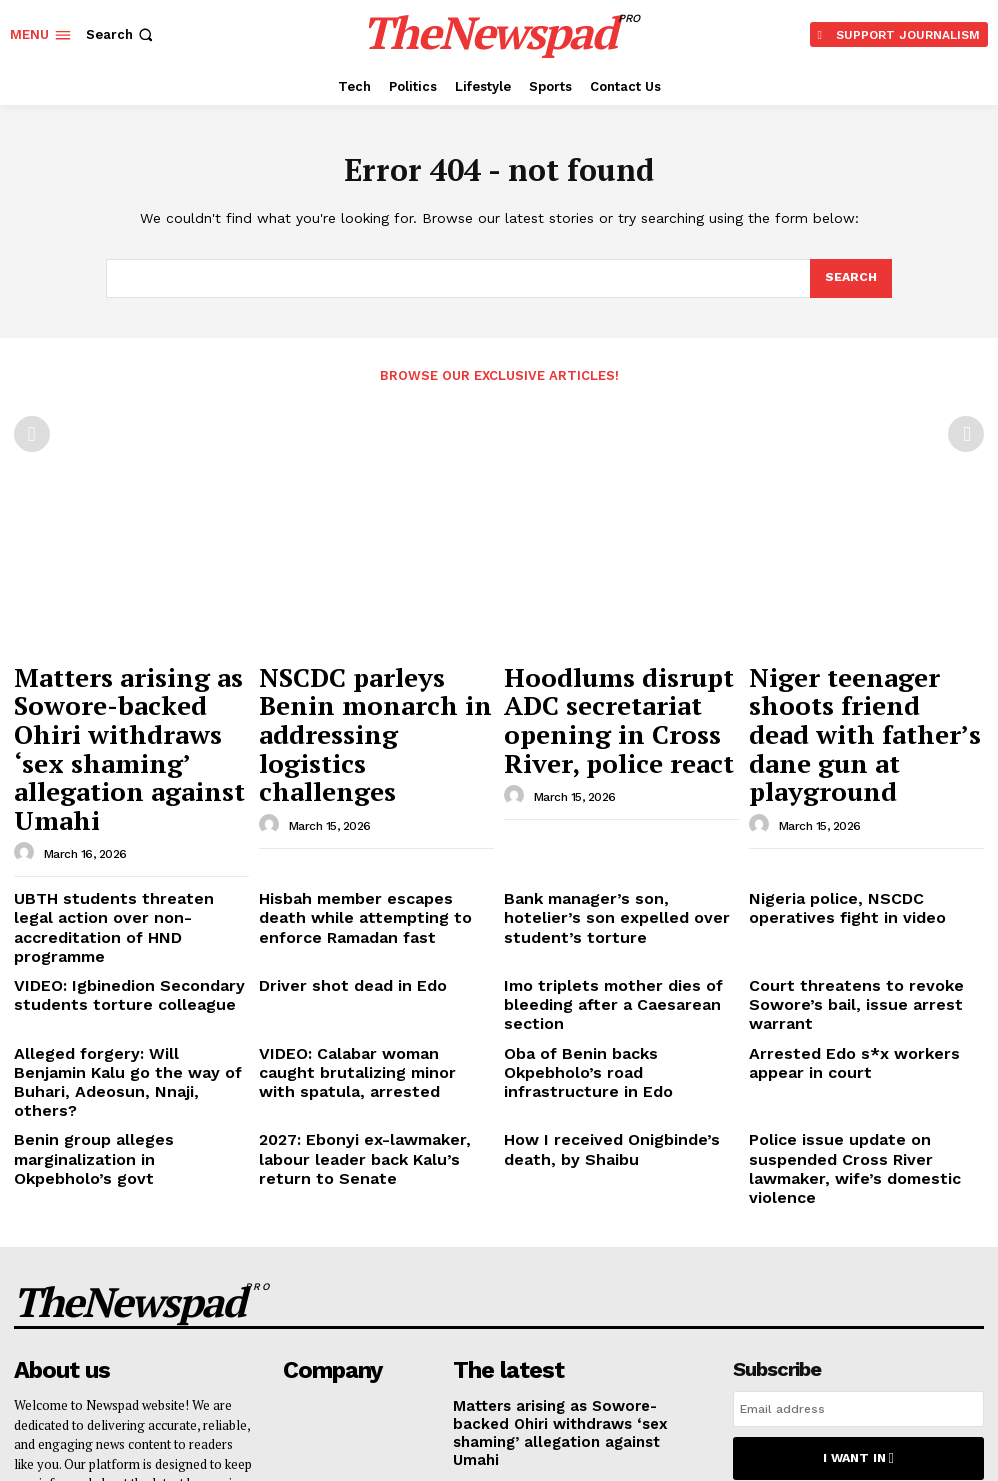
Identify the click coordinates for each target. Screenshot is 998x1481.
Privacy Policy (937, 1267)
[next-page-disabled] (966, 433)
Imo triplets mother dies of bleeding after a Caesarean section (619, 863)
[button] (121, 34)
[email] (858, 1181)
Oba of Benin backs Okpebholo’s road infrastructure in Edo (609, 904)
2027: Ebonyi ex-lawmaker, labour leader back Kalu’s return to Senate (375, 961)
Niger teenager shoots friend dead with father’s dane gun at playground (853, 688)
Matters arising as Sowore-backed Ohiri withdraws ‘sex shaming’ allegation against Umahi (131, 697)
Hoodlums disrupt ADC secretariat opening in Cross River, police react (606, 688)
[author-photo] (27, 755)
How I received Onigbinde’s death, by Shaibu (615, 961)
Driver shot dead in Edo (336, 855)
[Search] (850, 279)
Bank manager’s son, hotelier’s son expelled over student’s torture (616, 806)
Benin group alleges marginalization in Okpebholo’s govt (131, 961)
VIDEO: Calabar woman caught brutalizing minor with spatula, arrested (359, 912)
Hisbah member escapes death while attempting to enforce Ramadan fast (360, 814)
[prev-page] (32, 433)
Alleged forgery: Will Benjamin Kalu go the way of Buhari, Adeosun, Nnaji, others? (130, 912)
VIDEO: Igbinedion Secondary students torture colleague (110, 863)
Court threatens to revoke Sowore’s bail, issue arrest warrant (864, 863)
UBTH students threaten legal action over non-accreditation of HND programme (121, 814)
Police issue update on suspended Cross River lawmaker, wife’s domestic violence (861, 969)
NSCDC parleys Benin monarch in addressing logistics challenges (357, 688)
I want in (858, 1226)
